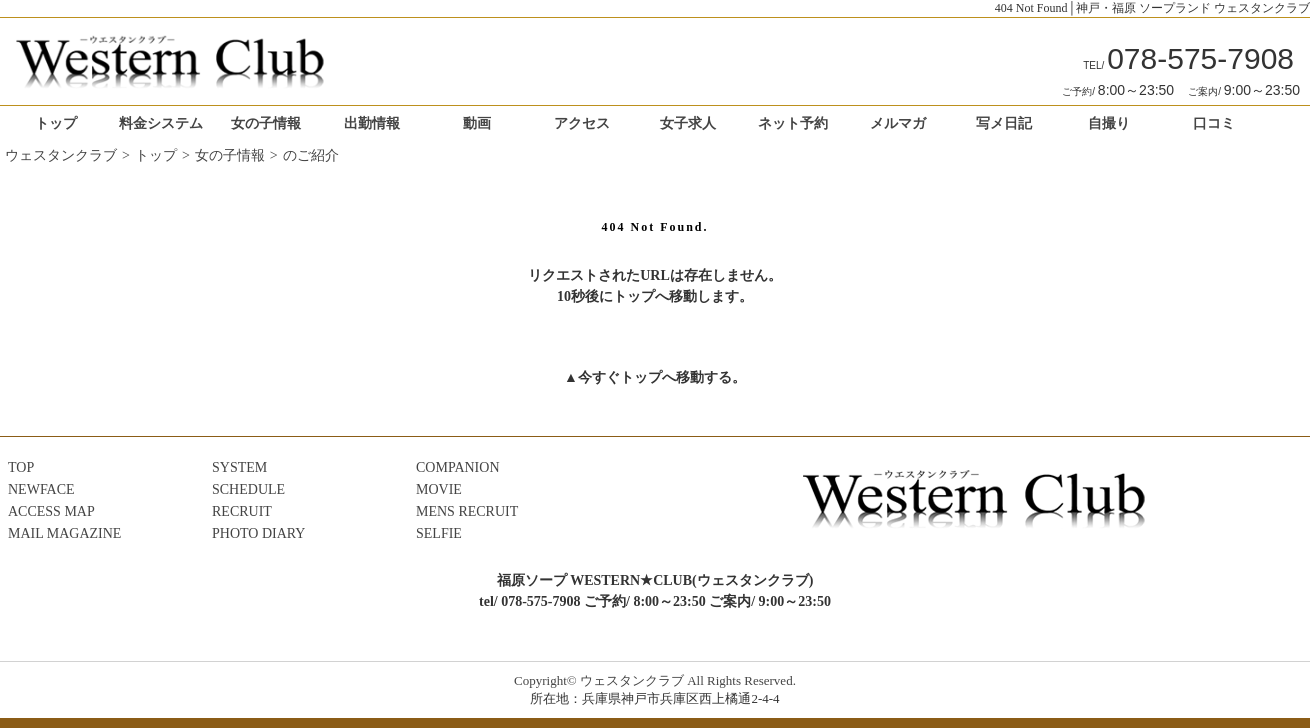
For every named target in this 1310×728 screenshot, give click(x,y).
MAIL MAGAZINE (64, 533)
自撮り (1109, 123)
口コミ (1214, 123)
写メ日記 (1004, 123)
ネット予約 (793, 123)
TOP (21, 467)
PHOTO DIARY (258, 533)
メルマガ (898, 123)
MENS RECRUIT (467, 511)
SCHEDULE (248, 489)
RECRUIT (242, 511)
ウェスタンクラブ (61, 155)
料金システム (161, 123)
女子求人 (688, 123)
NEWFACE (41, 489)
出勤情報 (372, 123)
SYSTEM (239, 467)
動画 (477, 123)
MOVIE (439, 489)
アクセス (582, 123)
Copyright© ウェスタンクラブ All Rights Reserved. (655, 680)
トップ (56, 123)
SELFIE (439, 533)
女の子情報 (266, 123)
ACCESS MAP (51, 511)
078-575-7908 (1188, 58)
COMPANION (458, 467)
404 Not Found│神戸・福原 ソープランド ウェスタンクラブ (1152, 8)
